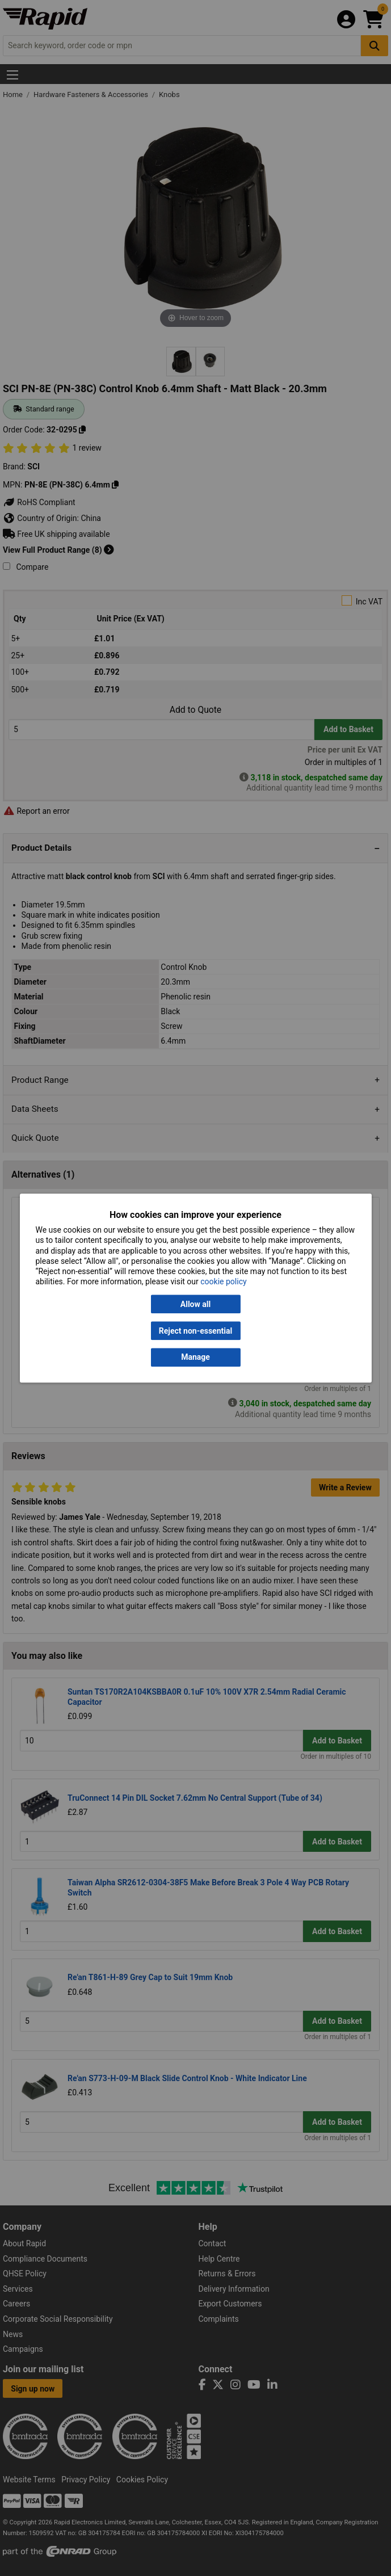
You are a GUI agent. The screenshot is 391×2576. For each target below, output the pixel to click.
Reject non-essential (195, 1330)
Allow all (195, 1304)
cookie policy (223, 1282)
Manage (195, 1357)
